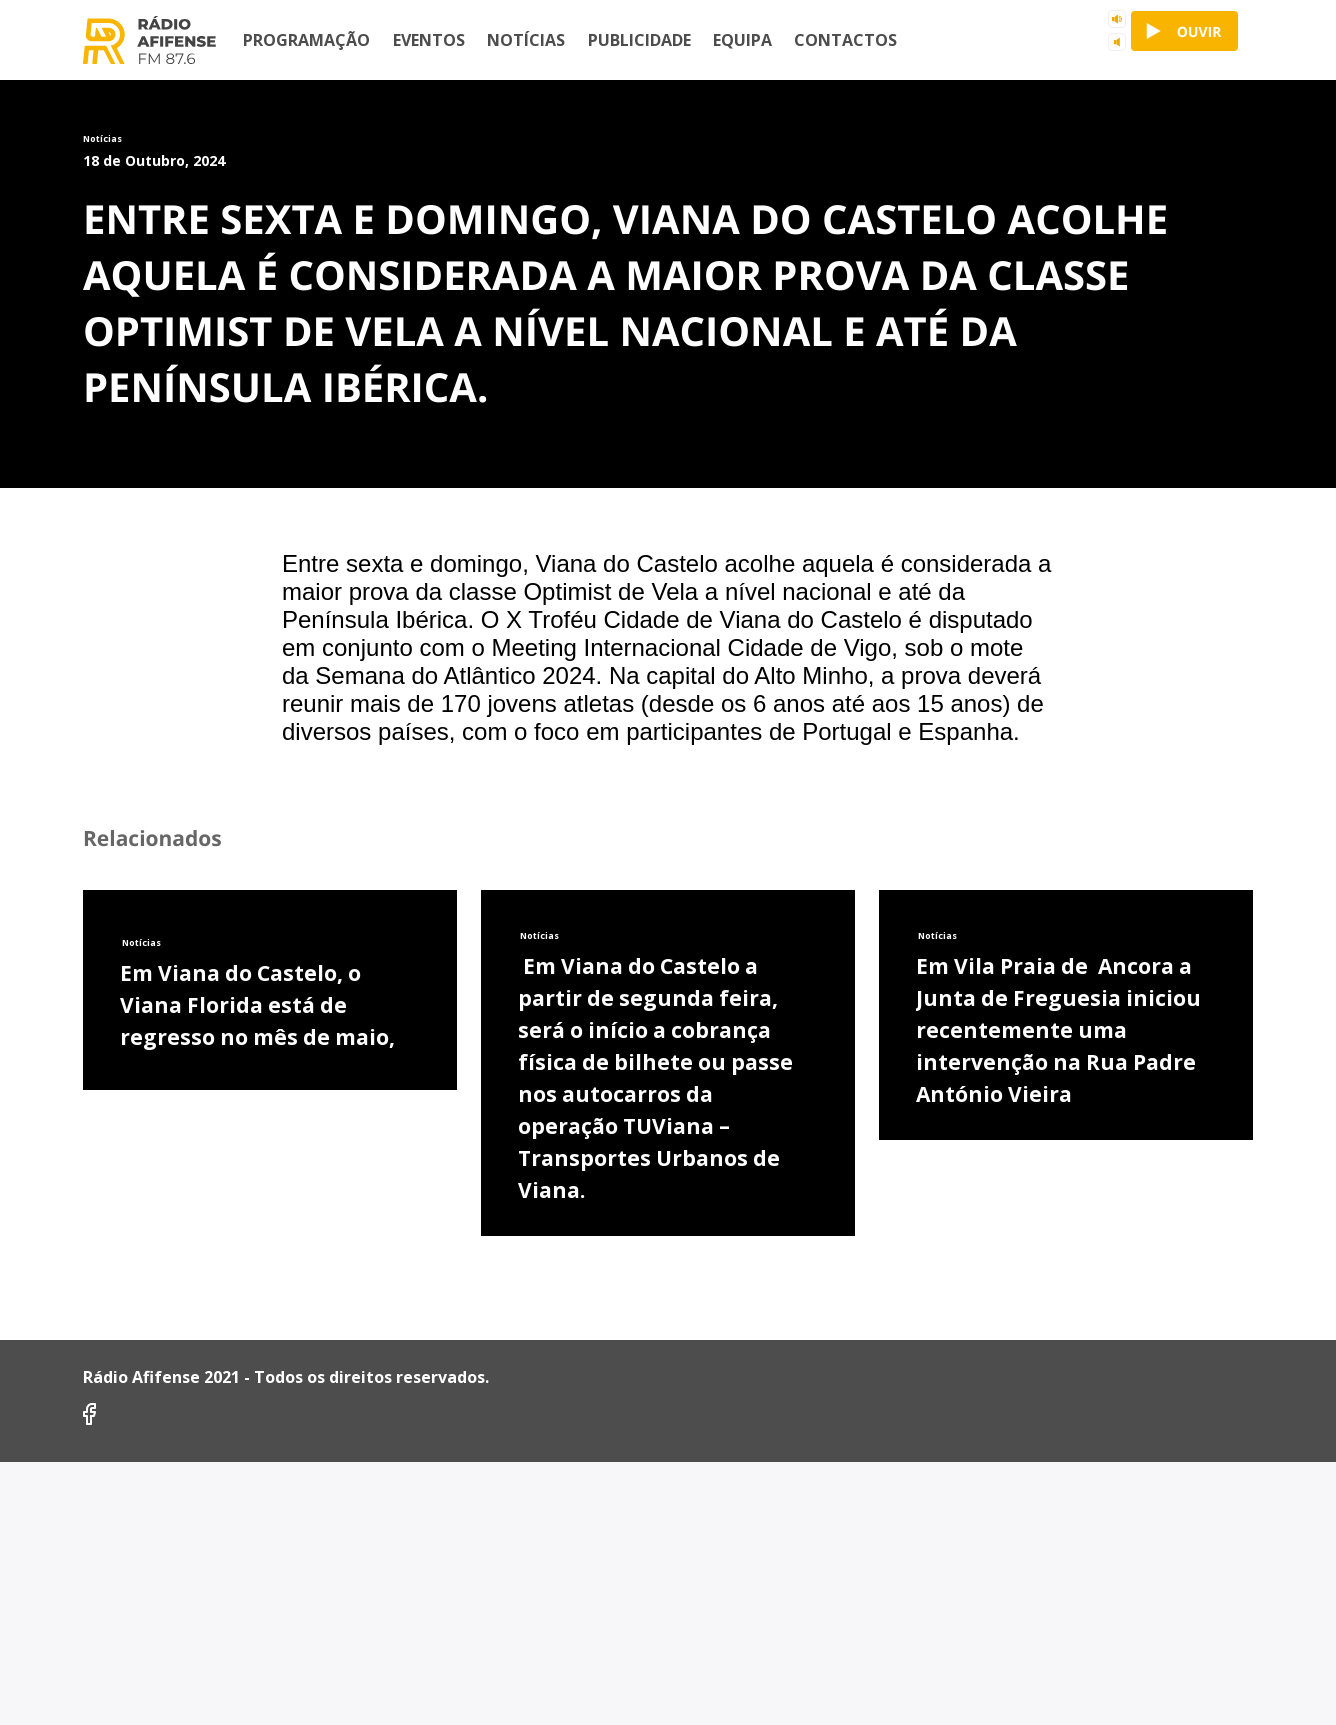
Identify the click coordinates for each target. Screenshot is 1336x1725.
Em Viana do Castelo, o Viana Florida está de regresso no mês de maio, (257, 1445)
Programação (306, 40)
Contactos (845, 40)
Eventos (429, 40)
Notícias (526, 40)
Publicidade (639, 40)
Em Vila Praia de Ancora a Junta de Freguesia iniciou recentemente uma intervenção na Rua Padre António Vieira (1058, 1470)
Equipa (742, 40)
